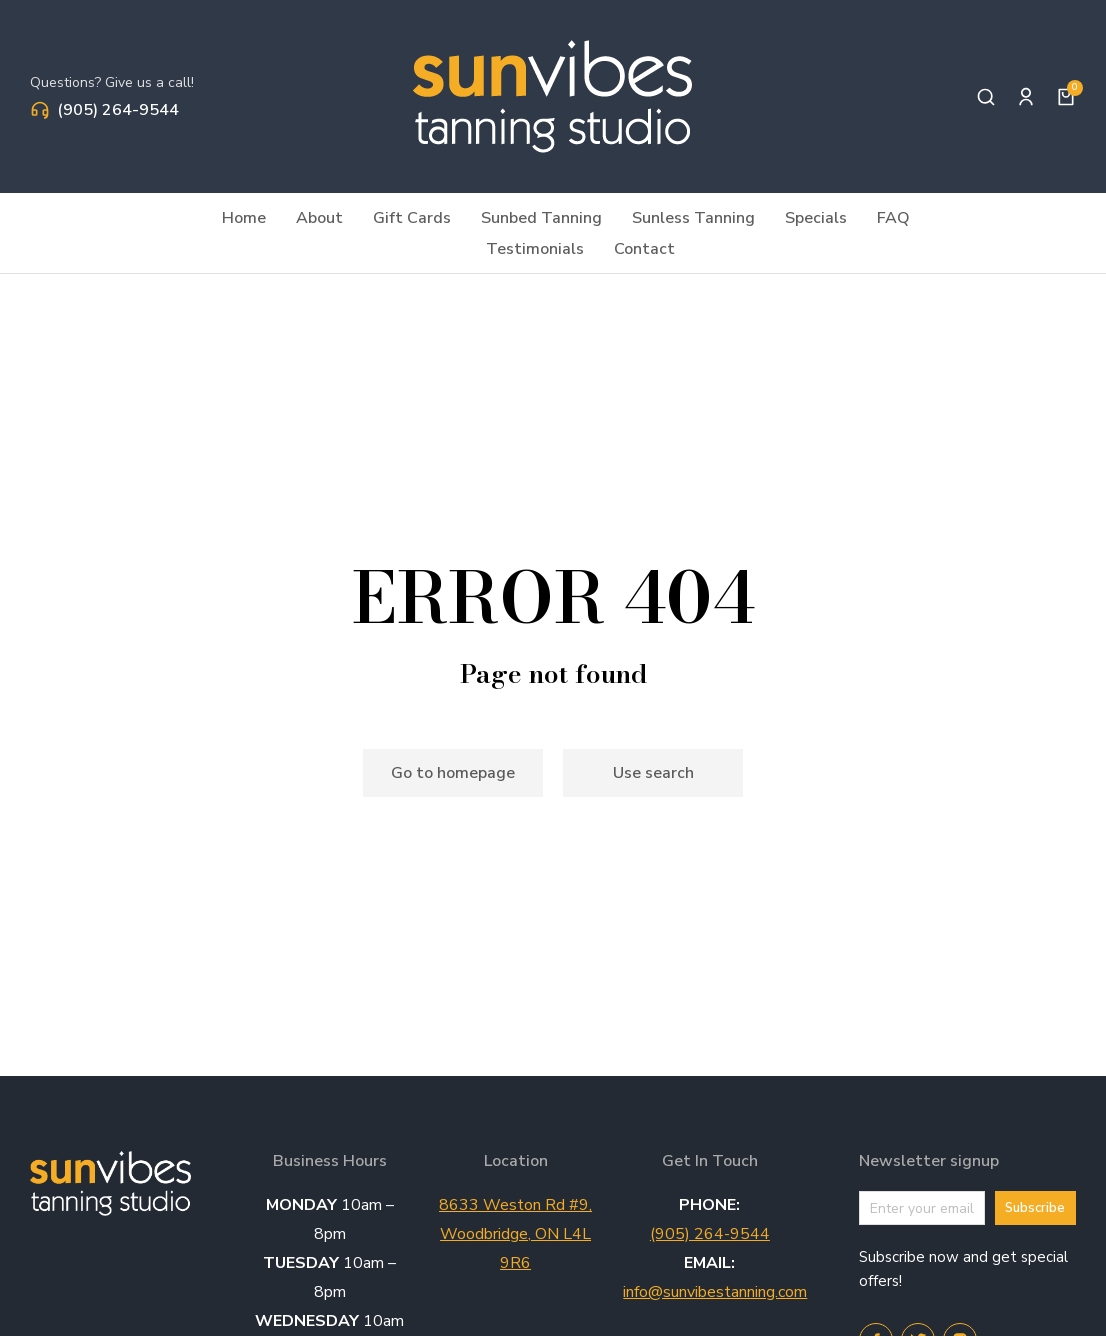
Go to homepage (453, 773)
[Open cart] (1066, 97)
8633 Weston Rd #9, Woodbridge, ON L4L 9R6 (515, 1234)
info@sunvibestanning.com (715, 1292)
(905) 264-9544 (118, 110)
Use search (653, 773)
